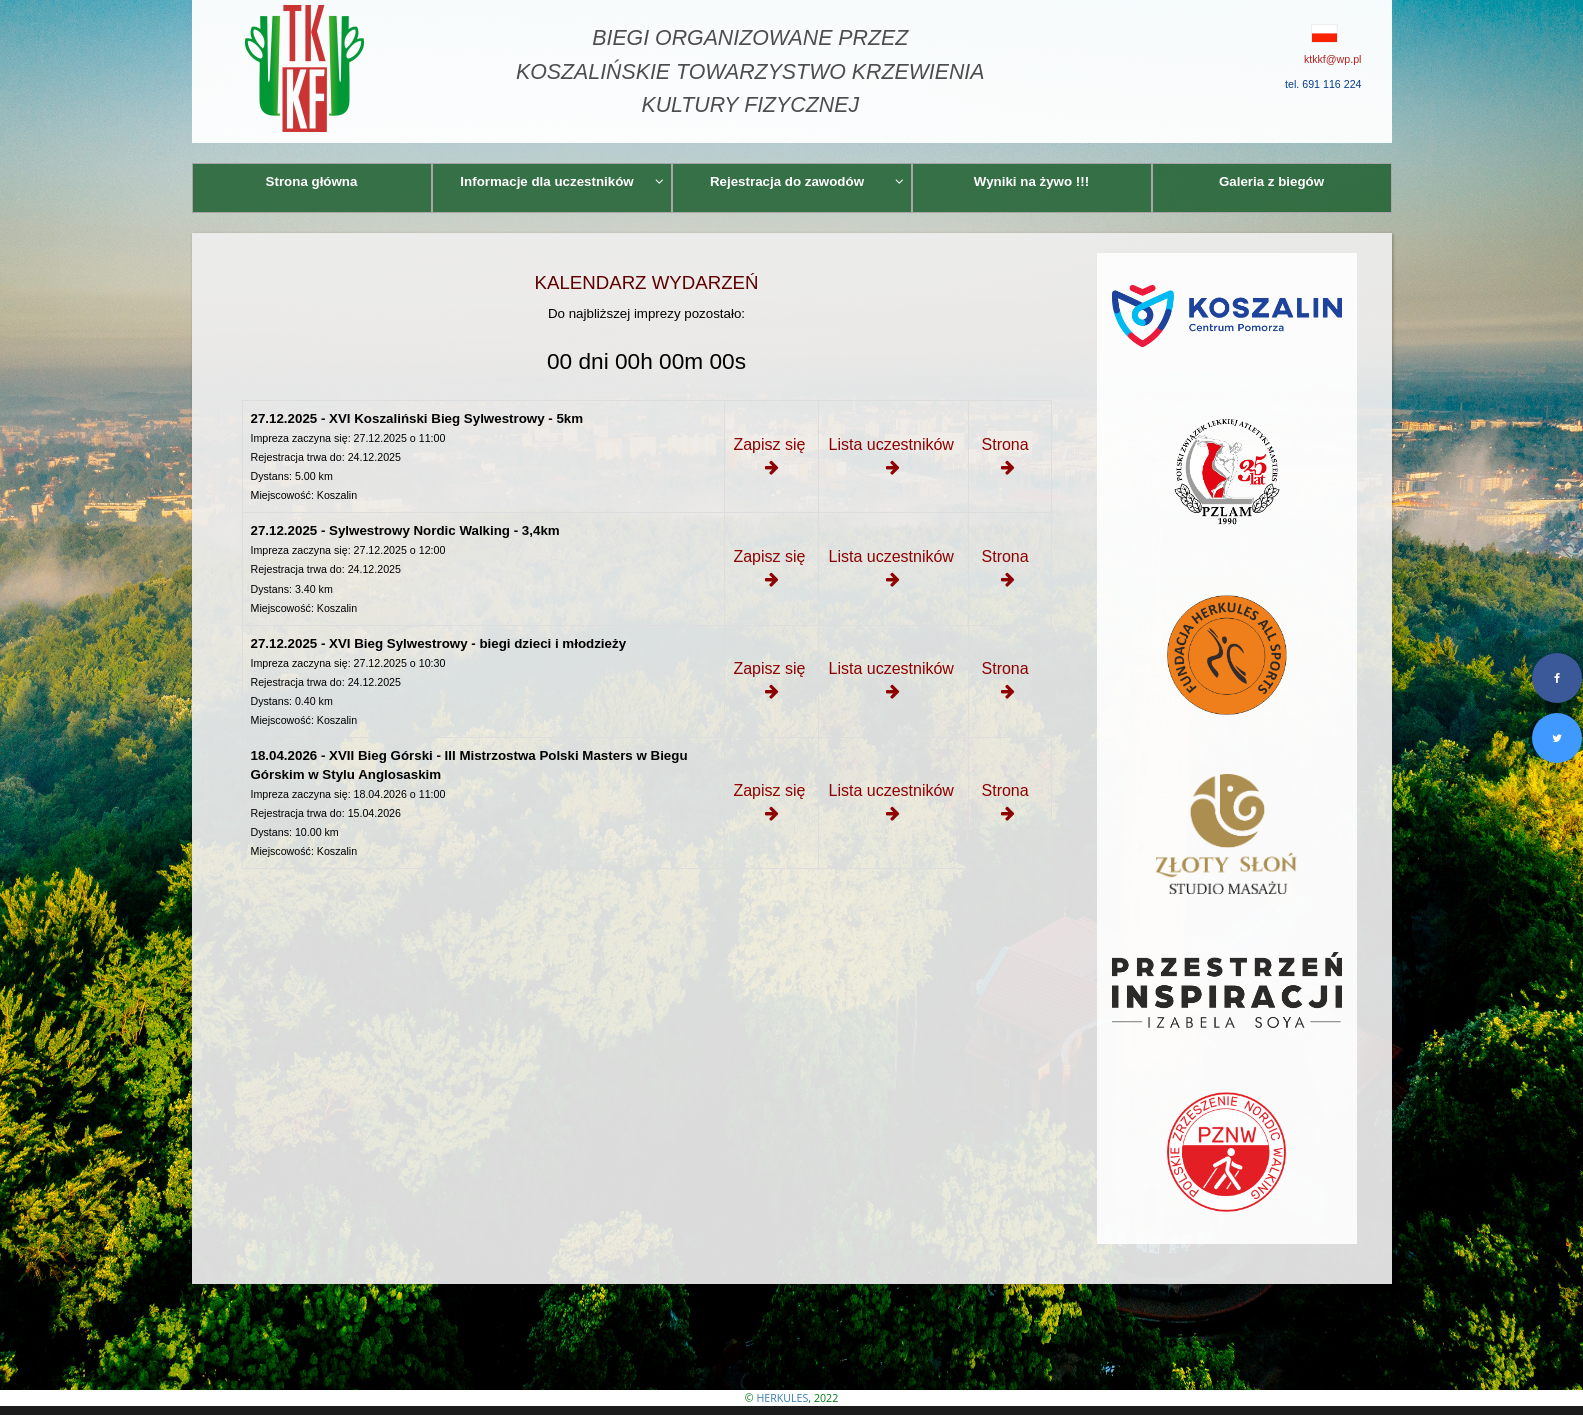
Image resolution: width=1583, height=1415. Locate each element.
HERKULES (782, 1398)
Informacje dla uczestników (562, 181)
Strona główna (312, 181)
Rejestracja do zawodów (807, 181)
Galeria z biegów (1271, 181)
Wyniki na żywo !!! (1031, 181)
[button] (1279, 33)
